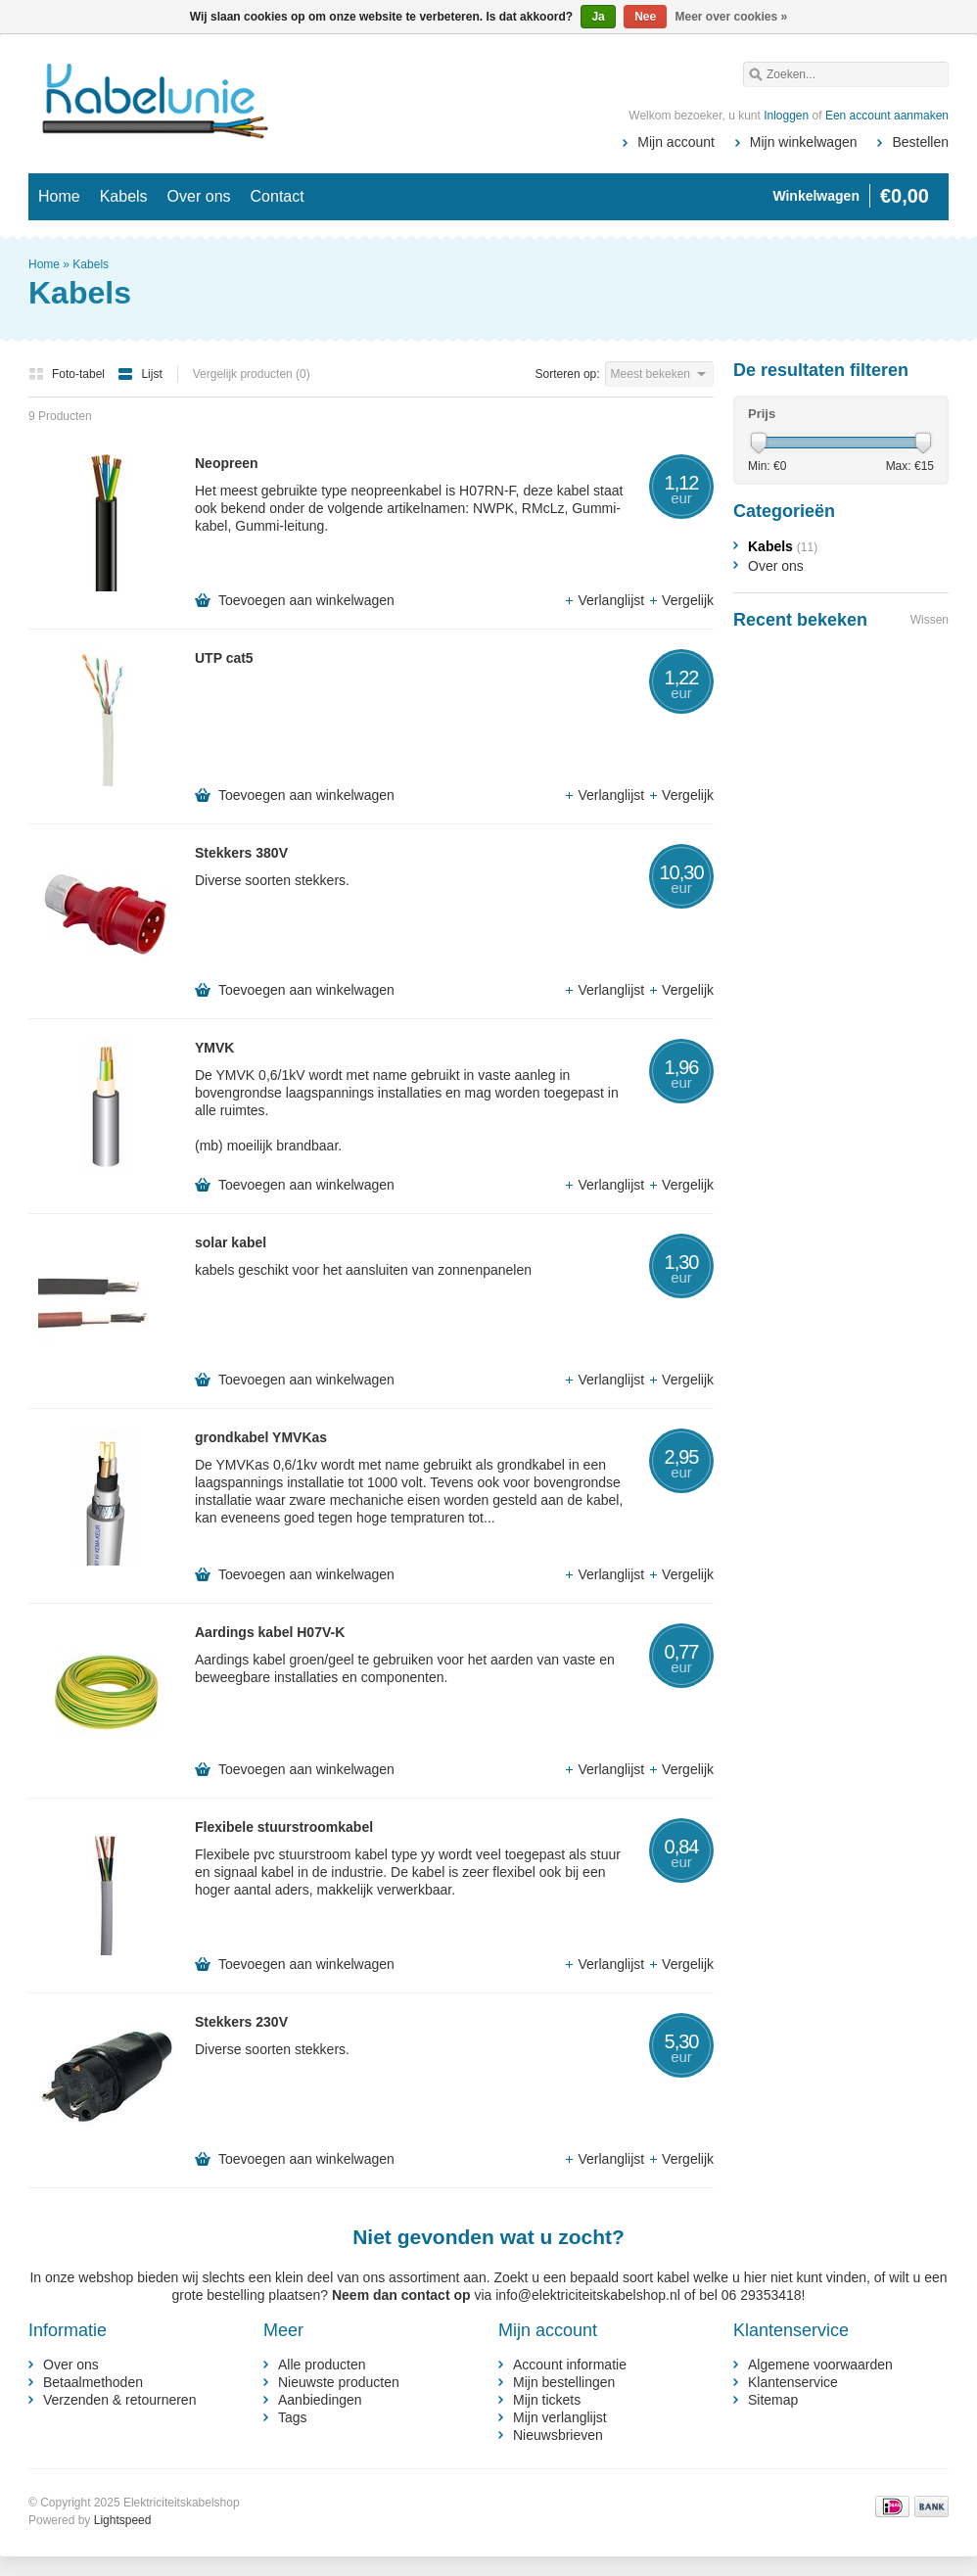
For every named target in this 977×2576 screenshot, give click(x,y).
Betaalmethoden (93, 2382)
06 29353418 (761, 2295)
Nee (645, 16)
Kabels (124, 196)
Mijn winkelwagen (804, 142)
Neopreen (226, 463)
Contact (277, 196)
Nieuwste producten (338, 2382)
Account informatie (570, 2364)
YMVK (214, 1047)
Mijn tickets (547, 2400)
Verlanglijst (606, 600)
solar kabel (230, 1242)
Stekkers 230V (241, 2022)
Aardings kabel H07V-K (270, 1632)
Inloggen (786, 115)
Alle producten (322, 2364)
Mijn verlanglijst (560, 2417)
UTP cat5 (224, 658)
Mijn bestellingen (564, 2382)
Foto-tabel (68, 374)
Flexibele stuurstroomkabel (284, 1827)
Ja (597, 16)
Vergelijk (681, 600)
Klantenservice (793, 2382)
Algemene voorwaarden (820, 2364)
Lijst (139, 374)
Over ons (199, 196)
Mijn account (676, 142)
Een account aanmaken (887, 115)
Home (59, 196)
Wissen (929, 620)
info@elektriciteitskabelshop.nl (587, 2295)
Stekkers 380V (241, 853)
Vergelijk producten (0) (251, 374)
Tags (292, 2417)
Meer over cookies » (731, 16)
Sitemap (773, 2400)
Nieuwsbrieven (558, 2435)
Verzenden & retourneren (119, 2400)
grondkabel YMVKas (261, 1437)
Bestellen (920, 142)
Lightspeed (123, 2520)
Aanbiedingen (320, 2400)
